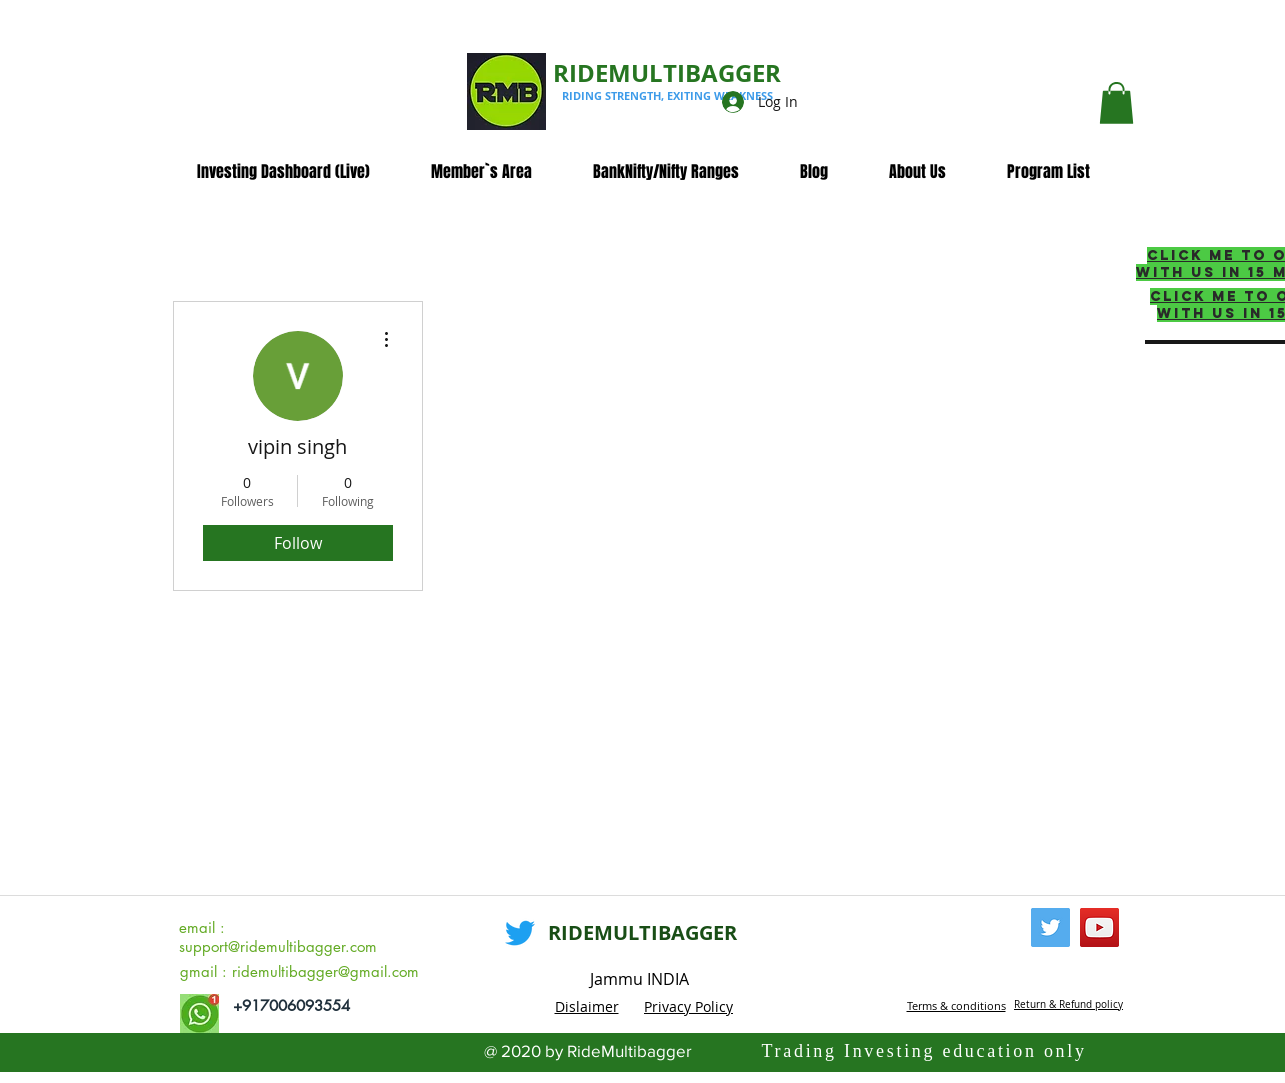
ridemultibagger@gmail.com (325, 971)
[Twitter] (520, 933)
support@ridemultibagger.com (278, 946)
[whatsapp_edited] (199, 1013)
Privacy (669, 1006)
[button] (1116, 103)
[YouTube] (1099, 927)
